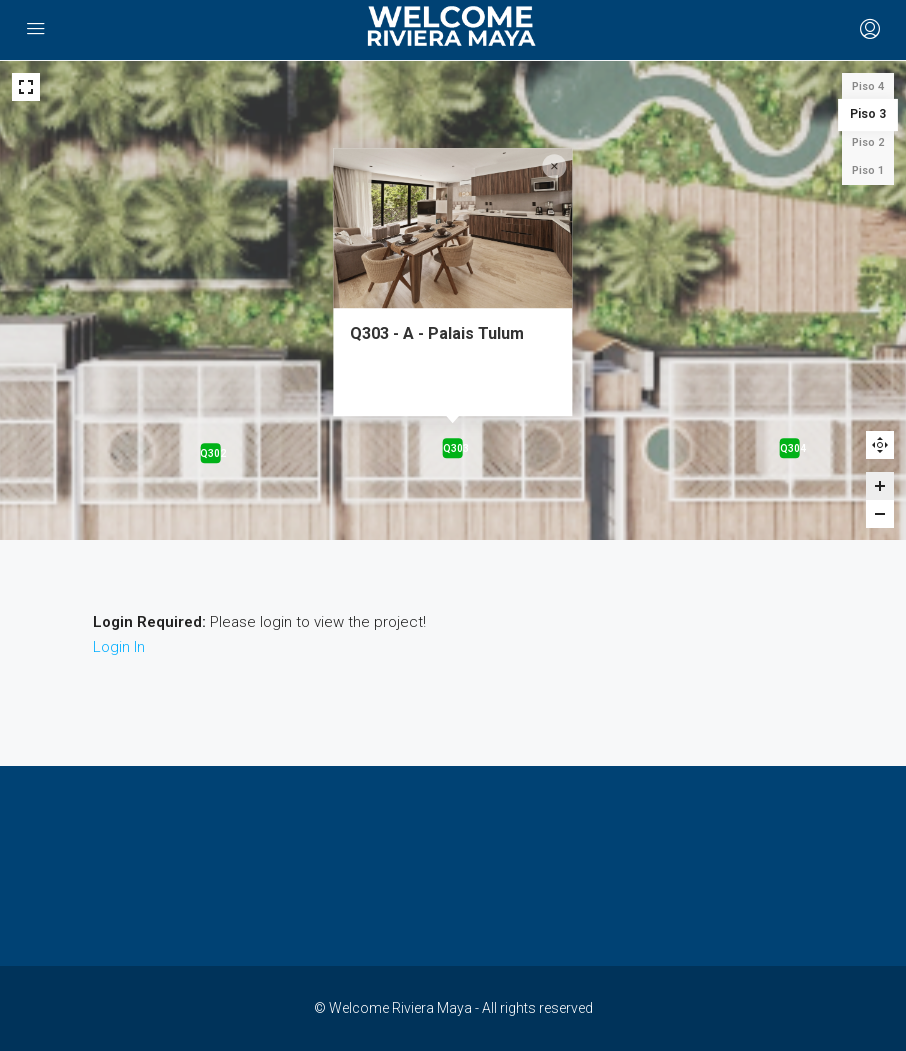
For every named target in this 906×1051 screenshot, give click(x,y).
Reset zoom (880, 445)
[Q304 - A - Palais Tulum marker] (790, 448)
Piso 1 (868, 170)
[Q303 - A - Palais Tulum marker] (453, 448)
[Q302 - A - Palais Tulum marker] (210, 453)
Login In (119, 647)
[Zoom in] (880, 486)
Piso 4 (868, 86)
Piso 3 (868, 114)
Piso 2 (868, 142)
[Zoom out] (880, 514)
